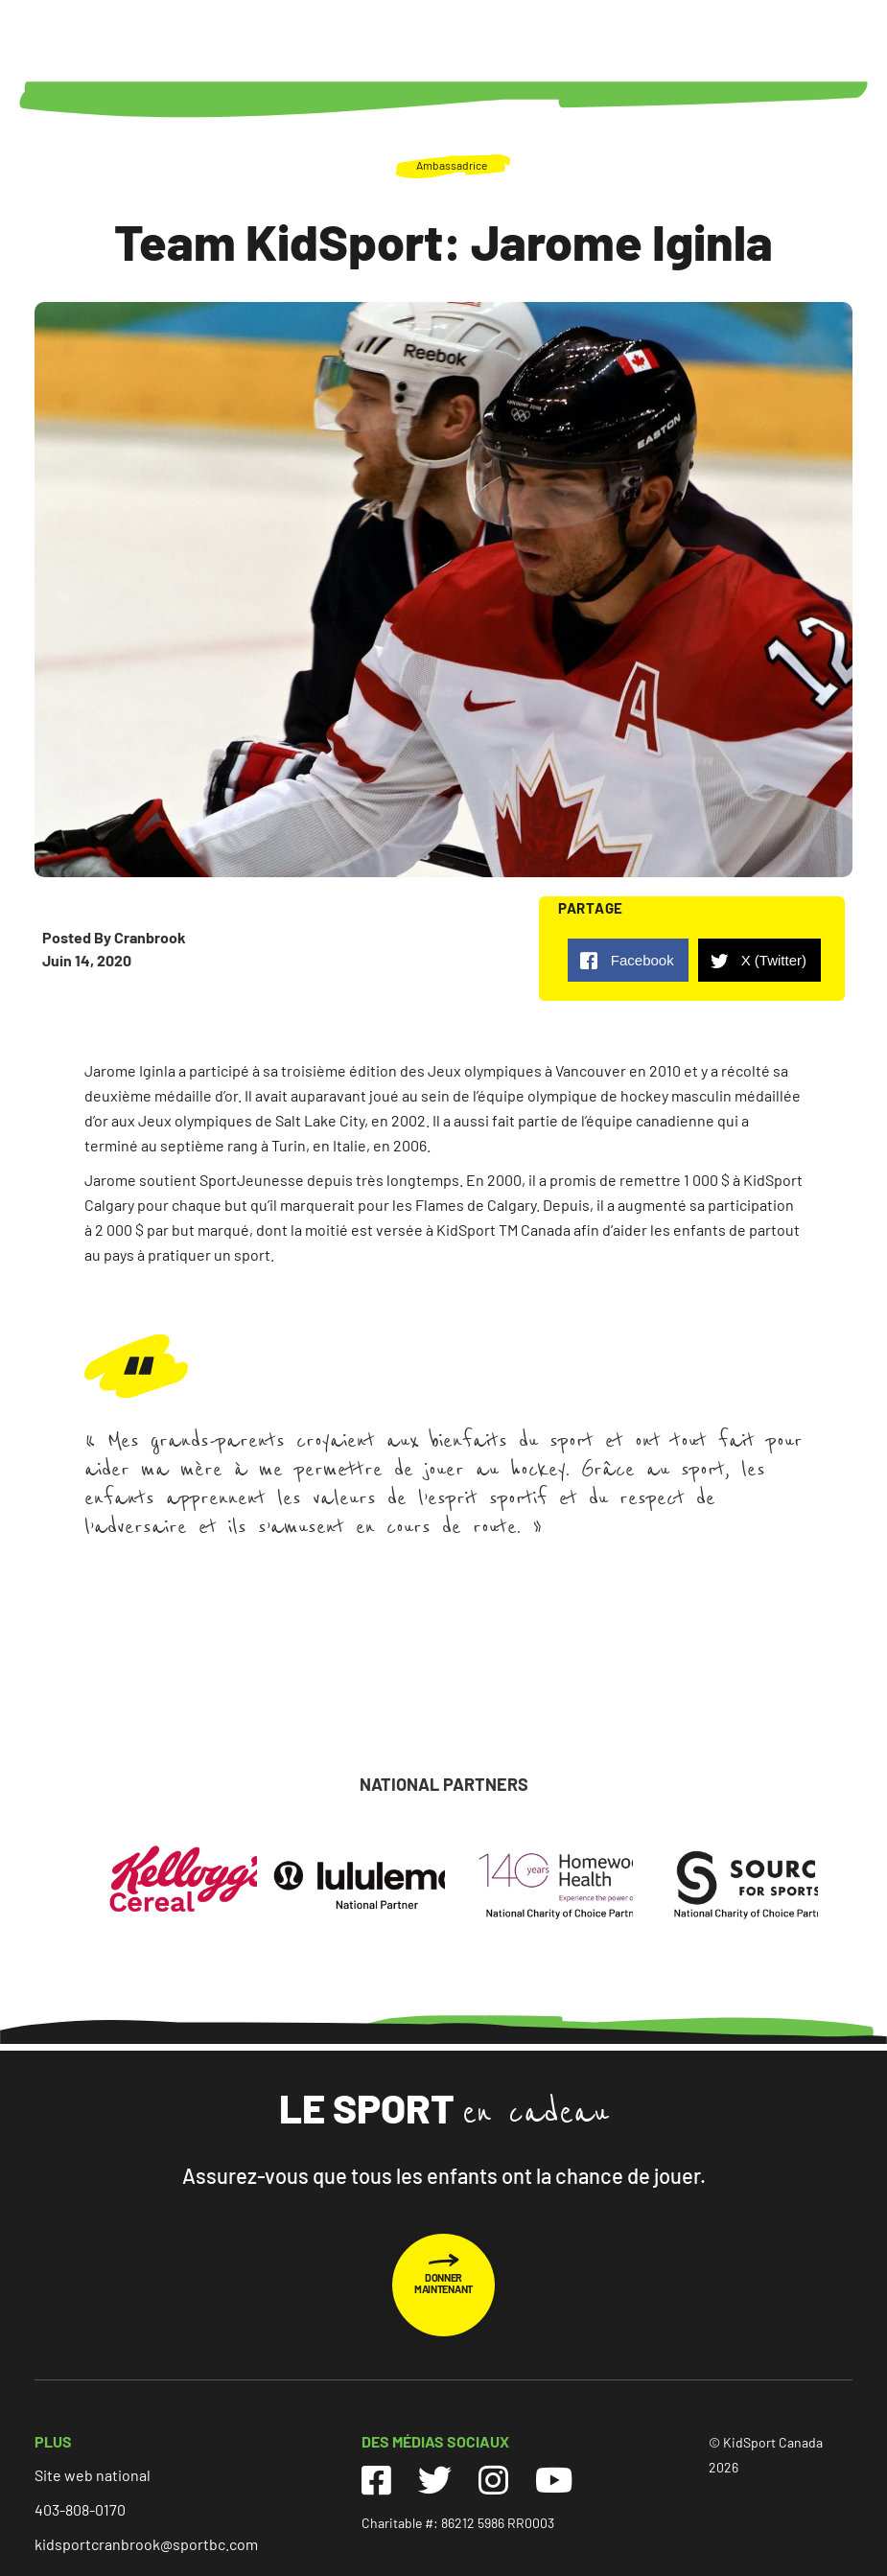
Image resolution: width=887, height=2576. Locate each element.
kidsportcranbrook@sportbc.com (146, 2544)
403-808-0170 (80, 2509)
